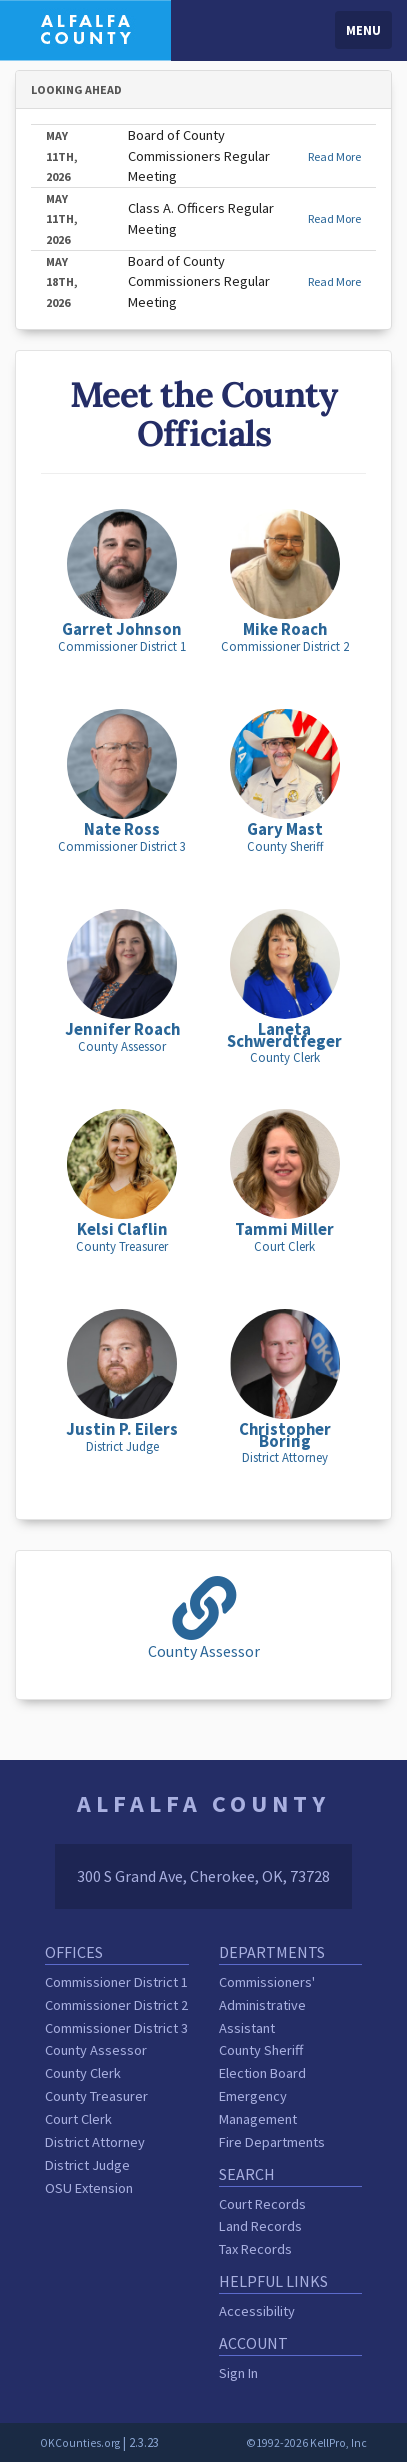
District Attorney (95, 2142)
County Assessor (96, 2050)
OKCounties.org (80, 2443)
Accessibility (257, 2311)
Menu (363, 30)
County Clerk (83, 2073)
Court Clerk (78, 2119)
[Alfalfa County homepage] (85, 28)
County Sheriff (261, 2050)
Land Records (260, 2226)
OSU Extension (89, 2188)
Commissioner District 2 (116, 2005)
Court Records (262, 2204)
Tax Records (255, 2249)
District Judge (87, 2165)
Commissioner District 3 (116, 2028)
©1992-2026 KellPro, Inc (306, 2443)
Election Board (262, 2073)
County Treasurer (96, 2096)
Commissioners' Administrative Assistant (267, 2005)
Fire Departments (272, 2142)
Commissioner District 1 (116, 1982)
